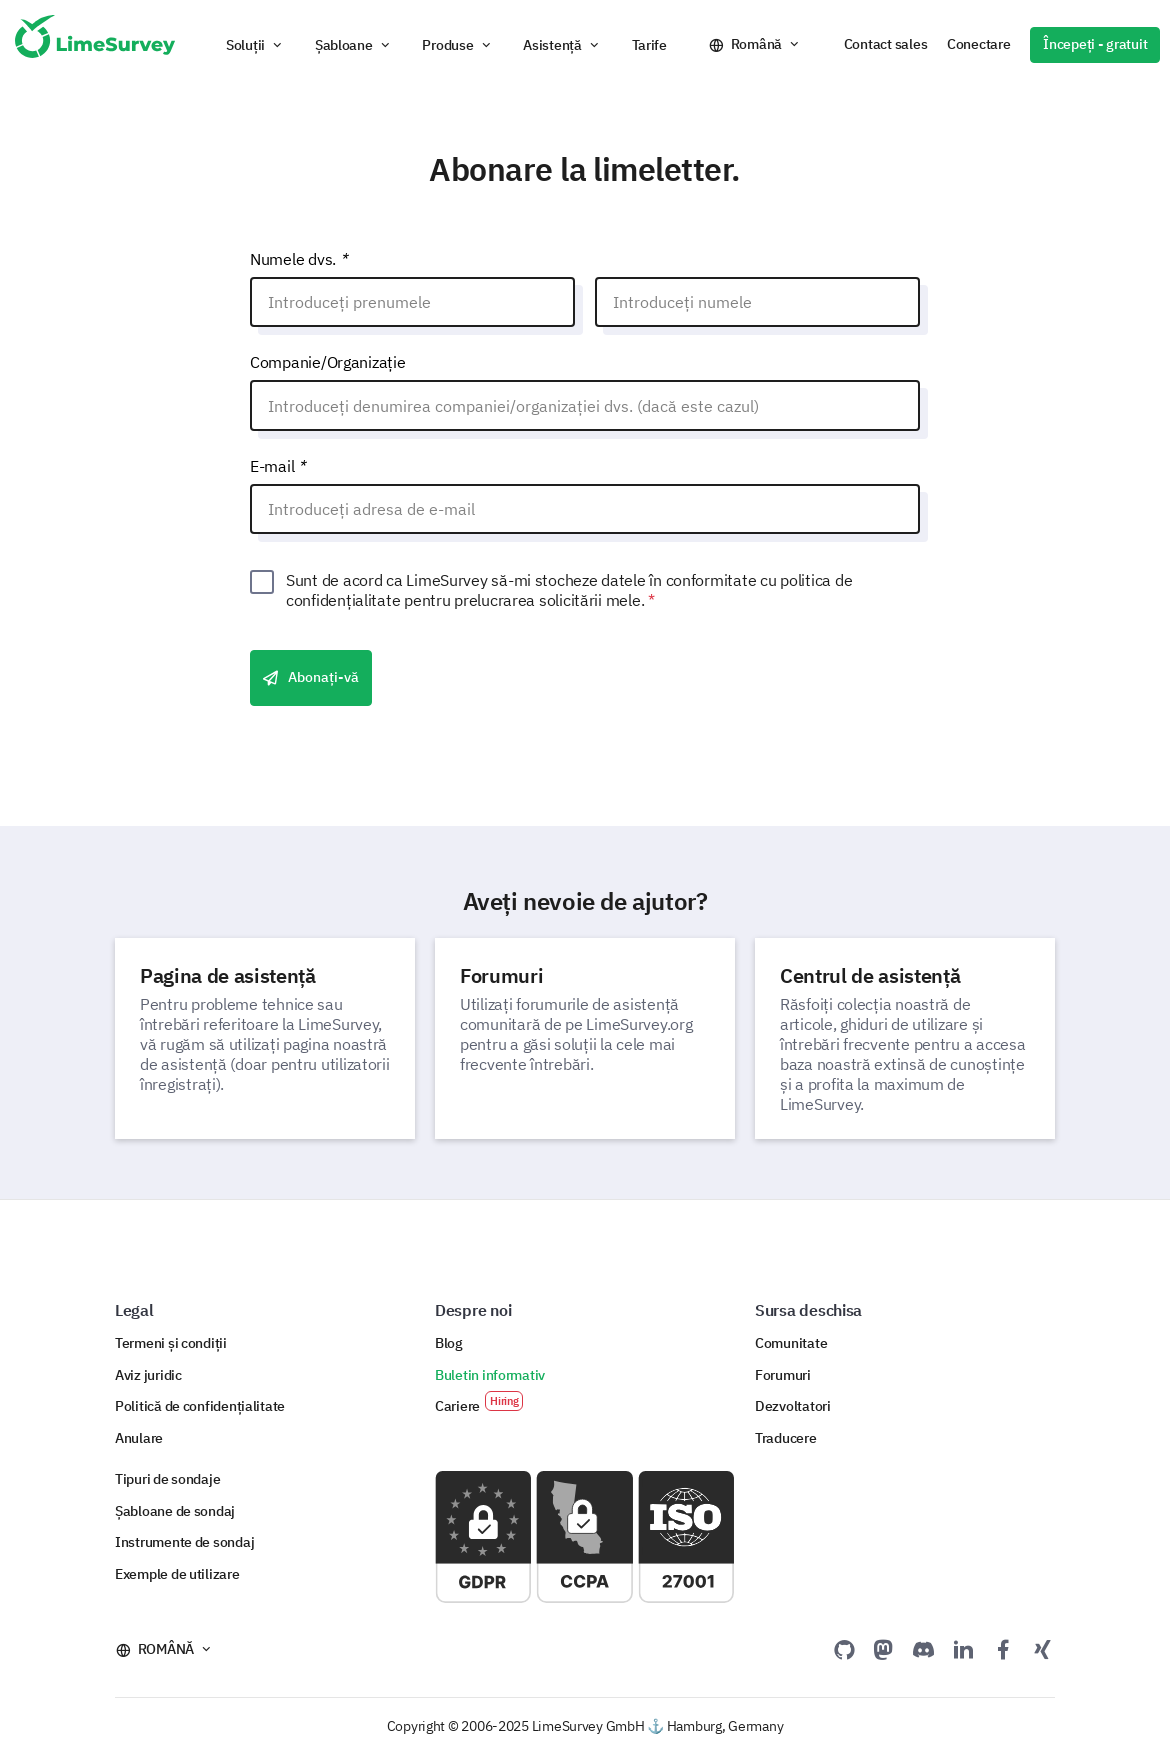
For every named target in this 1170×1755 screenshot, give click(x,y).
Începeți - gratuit (1095, 44)
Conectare (979, 44)
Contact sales (885, 44)
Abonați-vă (311, 678)
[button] (255, 45)
